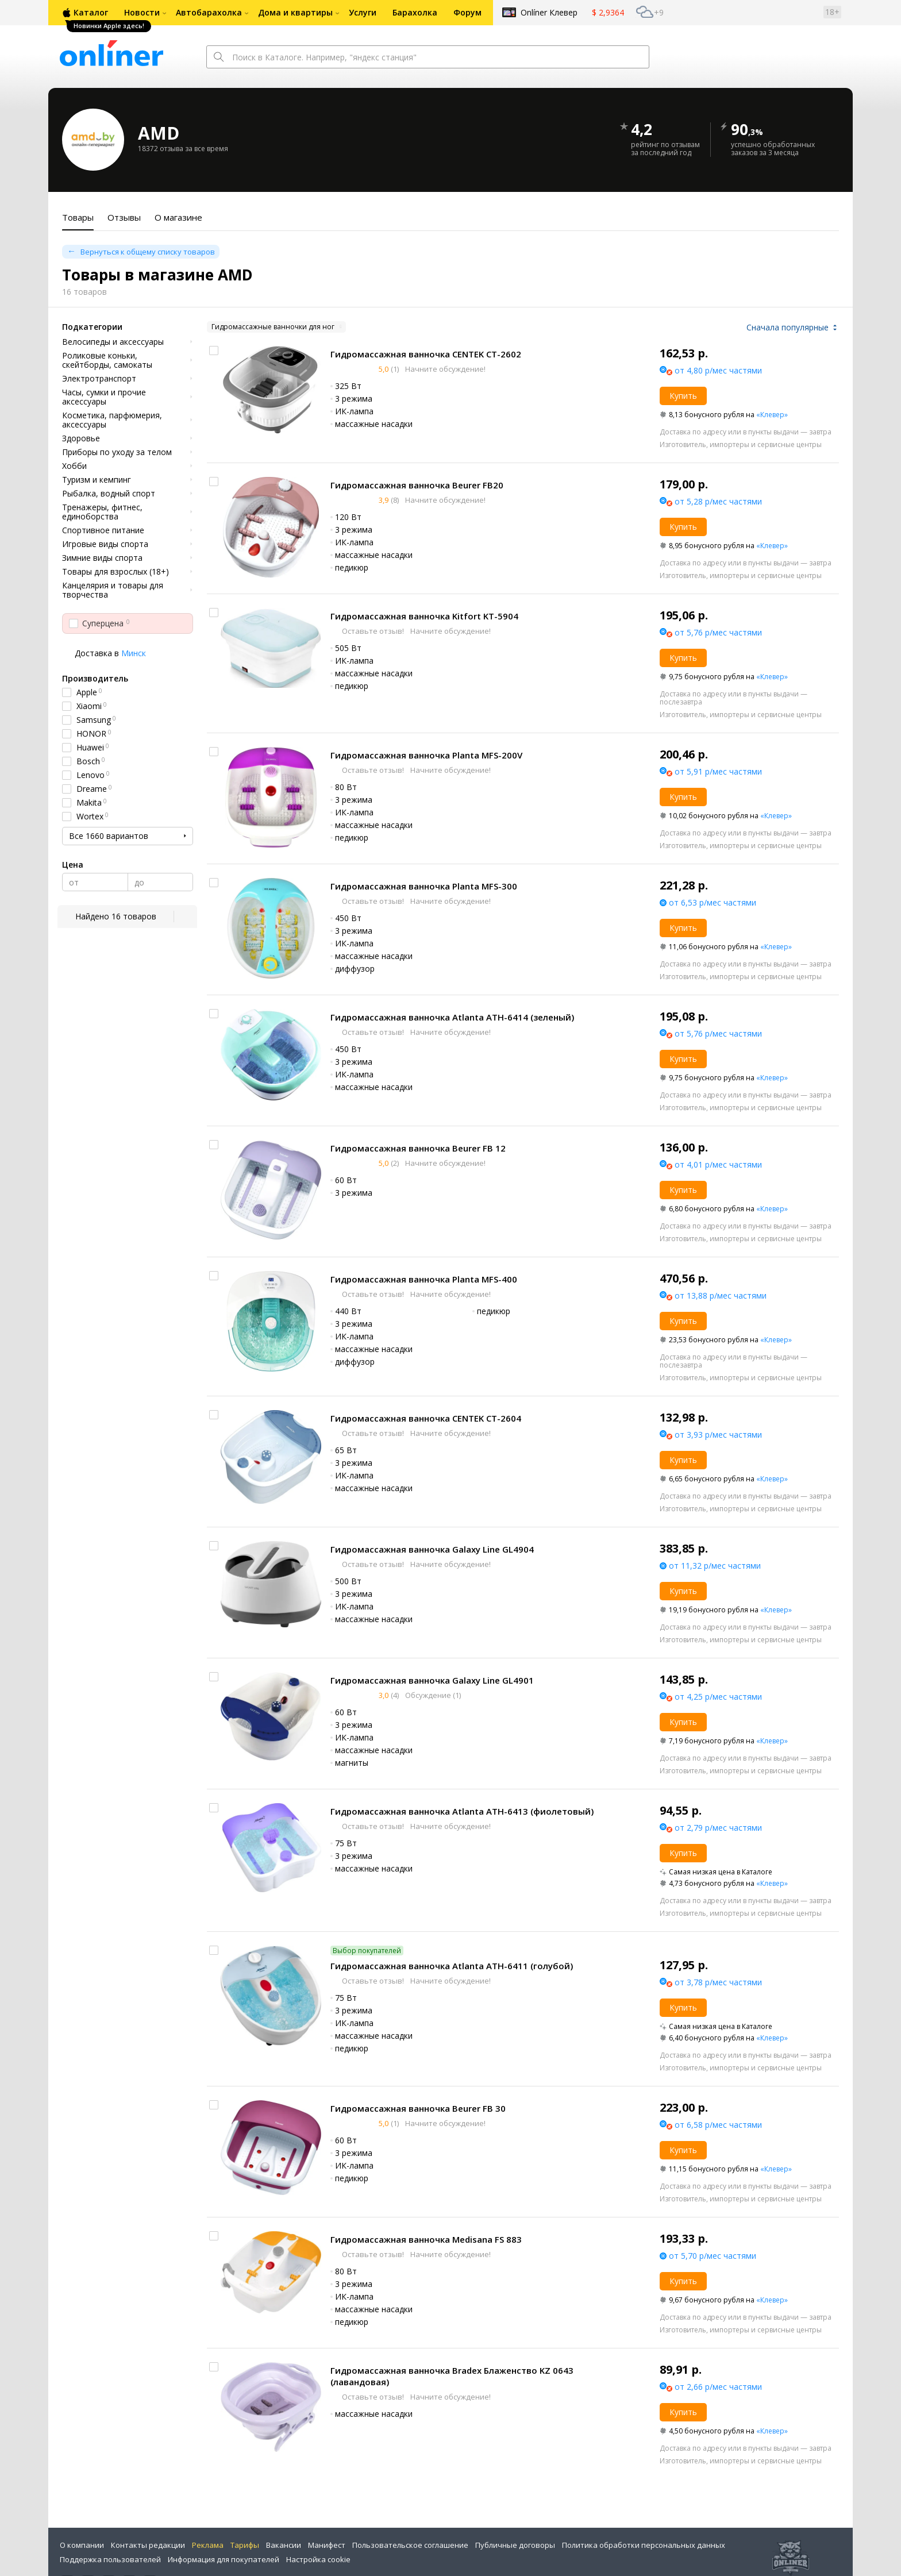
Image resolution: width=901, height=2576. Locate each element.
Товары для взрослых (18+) (115, 571)
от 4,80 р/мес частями (718, 370)
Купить (683, 395)
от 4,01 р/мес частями (718, 1164)
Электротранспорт (99, 378)
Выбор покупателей (367, 1950)
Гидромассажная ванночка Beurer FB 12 (418, 1148)
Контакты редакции (148, 2545)
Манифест (326, 2545)
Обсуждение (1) (432, 1695)
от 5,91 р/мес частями (718, 771)
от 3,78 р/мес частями (718, 1982)
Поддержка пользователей (110, 2559)
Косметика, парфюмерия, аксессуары (112, 420)
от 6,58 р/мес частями (718, 2124)
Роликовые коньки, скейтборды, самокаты (107, 360)
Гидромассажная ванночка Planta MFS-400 (423, 1279)
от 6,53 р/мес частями (712, 902)
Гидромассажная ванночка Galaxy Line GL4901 (432, 1680)
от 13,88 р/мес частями (721, 1295)
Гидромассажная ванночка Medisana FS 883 (426, 2239)
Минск (133, 653)
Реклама (208, 2545)
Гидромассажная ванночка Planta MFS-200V (426, 755)
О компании (82, 2545)
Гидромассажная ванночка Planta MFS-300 (423, 886)
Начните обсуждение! (444, 369)
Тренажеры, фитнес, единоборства (102, 512)
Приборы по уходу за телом (117, 452)
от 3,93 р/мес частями (718, 1434)
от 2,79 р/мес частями (718, 1827)
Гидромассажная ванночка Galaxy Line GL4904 (432, 1549)
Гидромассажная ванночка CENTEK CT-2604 (425, 1418)
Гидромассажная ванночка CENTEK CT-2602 (425, 354)
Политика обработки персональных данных (643, 2545)
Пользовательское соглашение (410, 2545)
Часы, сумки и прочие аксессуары (104, 397)
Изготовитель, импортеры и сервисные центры (741, 444)
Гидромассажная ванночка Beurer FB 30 (418, 2108)
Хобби (74, 466)
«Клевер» (772, 414)
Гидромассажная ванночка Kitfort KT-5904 (424, 616)
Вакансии (283, 2545)
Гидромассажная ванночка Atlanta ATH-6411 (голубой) (451, 1966)
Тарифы (244, 2545)
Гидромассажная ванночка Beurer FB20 (416, 485)
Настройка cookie (318, 2559)
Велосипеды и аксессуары (113, 341)
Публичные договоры (515, 2545)
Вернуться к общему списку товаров (147, 252)
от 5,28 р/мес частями (718, 501)
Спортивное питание (103, 530)
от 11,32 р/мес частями (715, 1565)
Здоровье (81, 438)
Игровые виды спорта (105, 544)
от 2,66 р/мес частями (718, 2386)
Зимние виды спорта (102, 558)
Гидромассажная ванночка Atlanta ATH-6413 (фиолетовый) (462, 1811)
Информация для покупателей (223, 2559)
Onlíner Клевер (549, 12)
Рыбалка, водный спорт (108, 493)
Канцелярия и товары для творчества (112, 590)
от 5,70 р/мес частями (712, 2255)
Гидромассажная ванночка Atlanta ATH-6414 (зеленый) (452, 1017)
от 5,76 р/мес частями (718, 632)
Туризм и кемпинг (96, 479)
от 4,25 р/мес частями (718, 1696)
